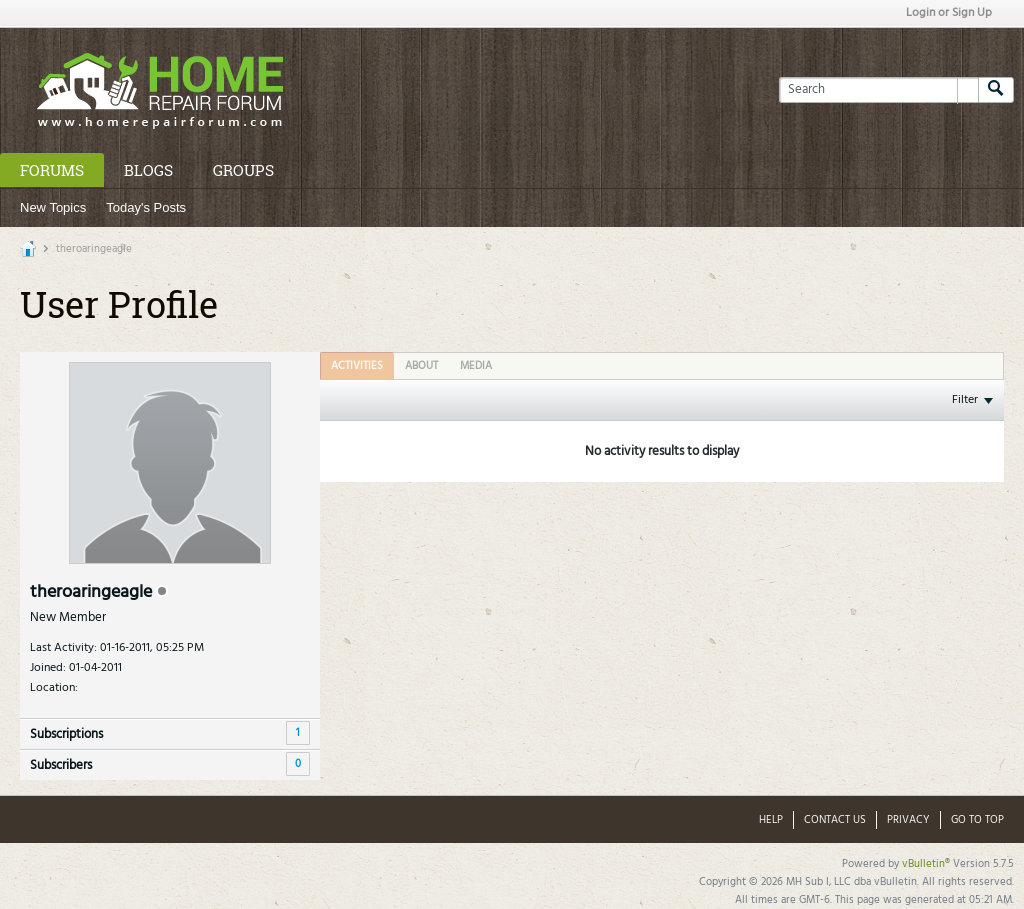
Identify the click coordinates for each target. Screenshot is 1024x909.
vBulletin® (926, 864)
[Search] (878, 90)
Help (771, 820)
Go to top (977, 820)
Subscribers (61, 765)
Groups (243, 170)
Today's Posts (146, 207)
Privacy (908, 820)
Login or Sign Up (949, 13)
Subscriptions (66, 734)
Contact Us (835, 820)
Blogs (148, 170)
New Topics (53, 207)
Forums (52, 170)
